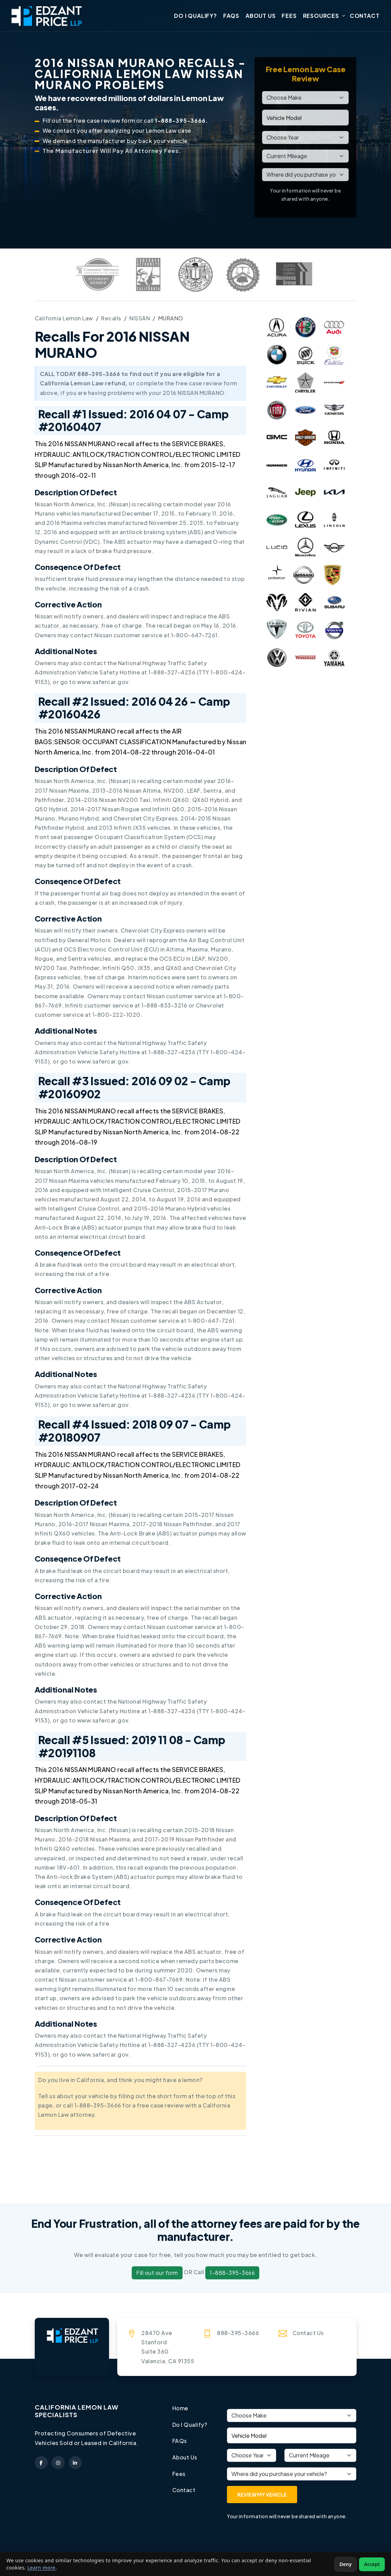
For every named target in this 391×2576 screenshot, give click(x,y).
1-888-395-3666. (181, 121)
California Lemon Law (64, 319)
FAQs (231, 16)
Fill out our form (157, 2273)
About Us (260, 16)
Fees (289, 16)
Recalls (112, 319)
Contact (365, 16)
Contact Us (308, 2333)
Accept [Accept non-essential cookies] (372, 2564)
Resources (321, 16)
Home (180, 2409)
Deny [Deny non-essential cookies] (345, 2564)
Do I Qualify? (195, 16)
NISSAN (140, 319)
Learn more (41, 2567)
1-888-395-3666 (232, 2273)
